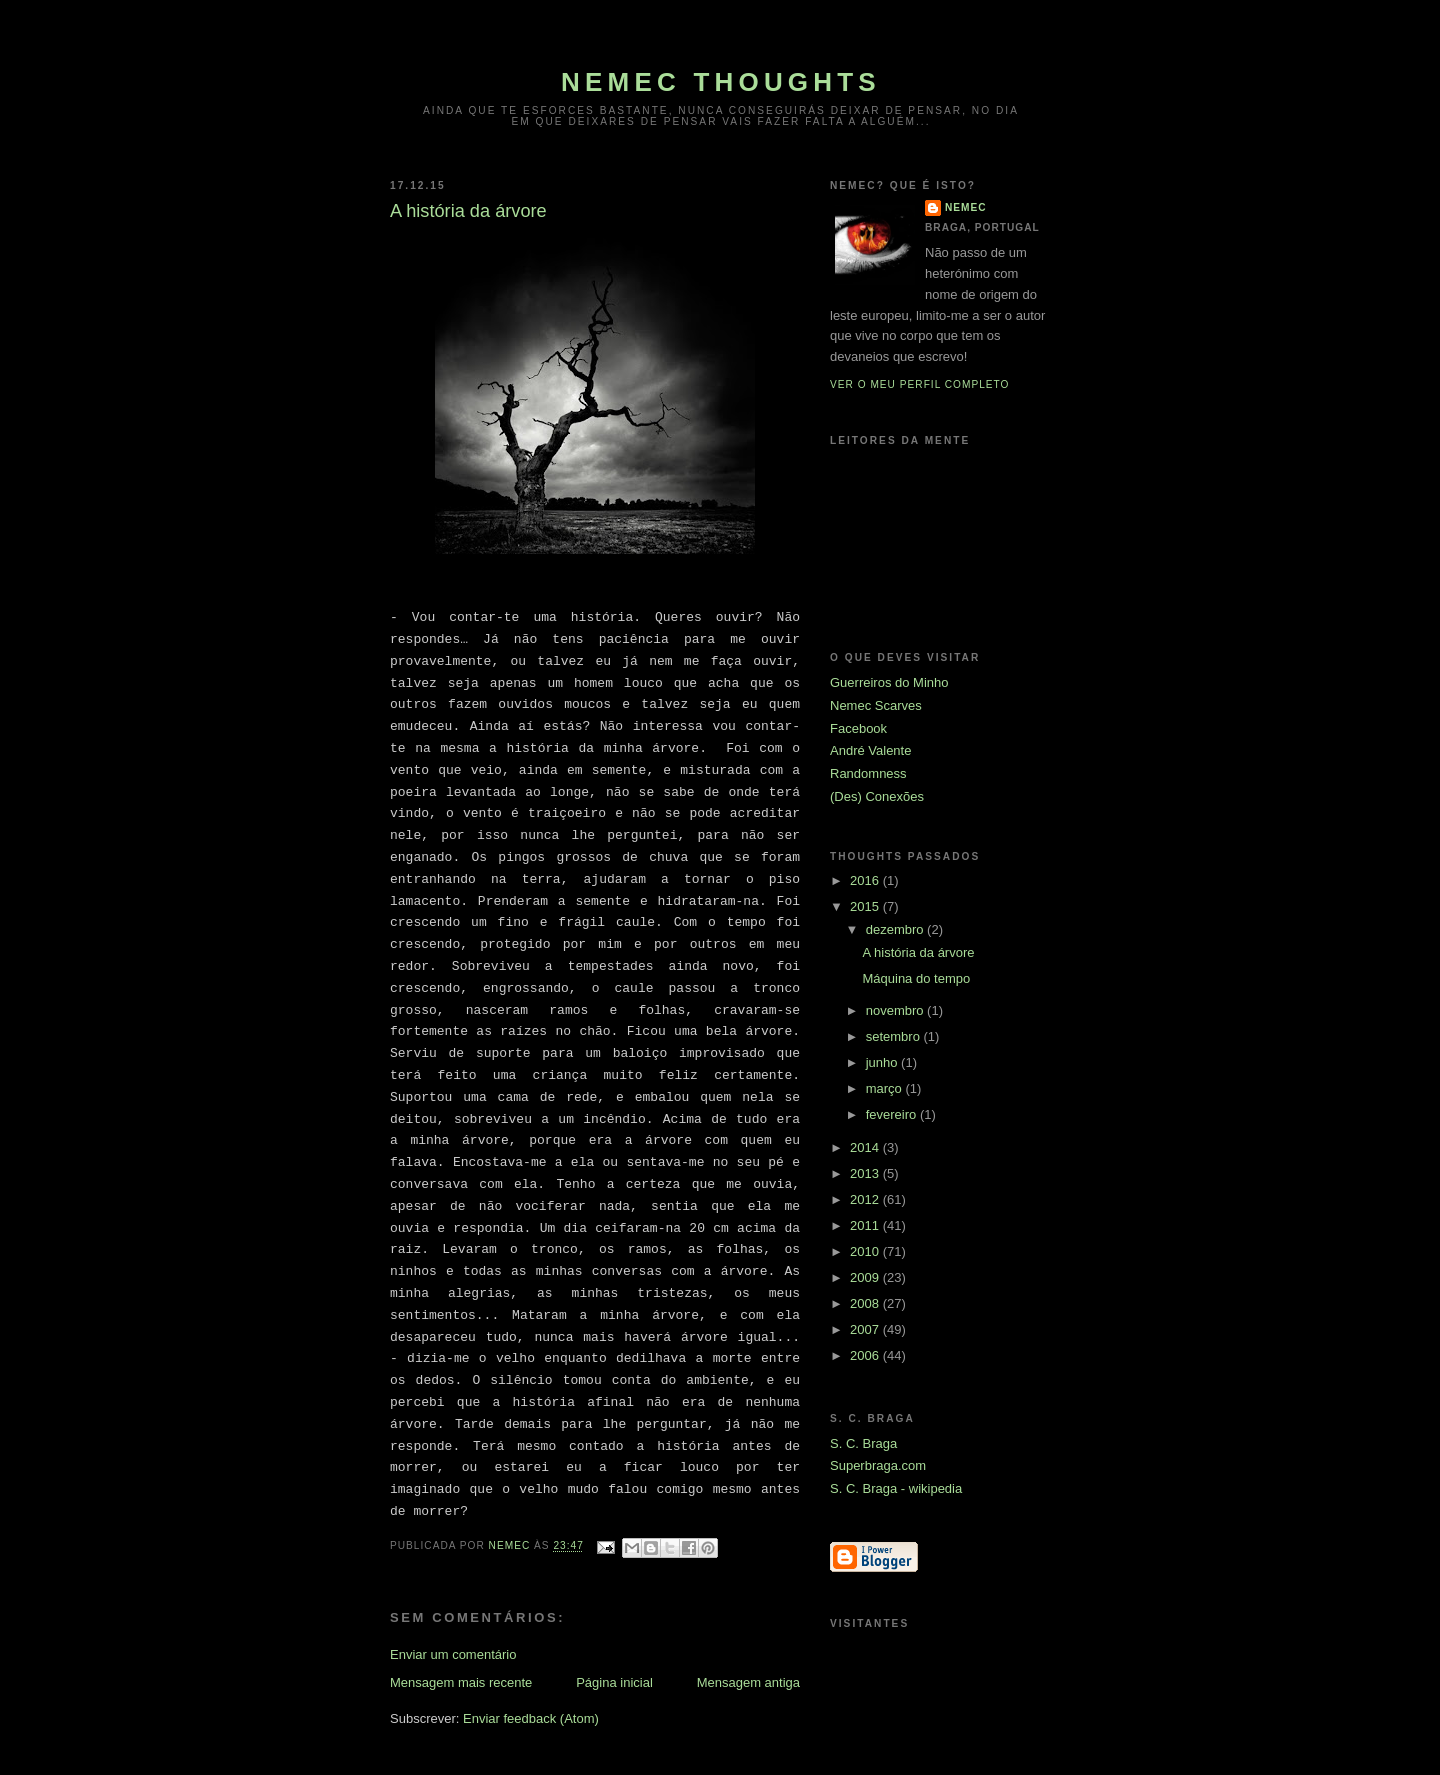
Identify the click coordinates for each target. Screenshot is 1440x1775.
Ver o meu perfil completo (920, 384)
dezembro (896, 929)
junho (883, 1062)
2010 (866, 1251)
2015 (866, 906)
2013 (866, 1173)
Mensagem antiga (748, 1682)
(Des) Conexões (877, 796)
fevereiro (893, 1114)
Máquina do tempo (916, 978)
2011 (866, 1225)
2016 (866, 880)
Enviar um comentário (453, 1654)
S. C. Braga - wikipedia (896, 1488)
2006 (866, 1355)
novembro (896, 1010)
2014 (866, 1147)
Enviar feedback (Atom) (531, 1718)
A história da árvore (918, 952)
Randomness (868, 773)
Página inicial (614, 1682)
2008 (866, 1303)
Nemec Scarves (876, 705)
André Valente (870, 750)
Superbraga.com (878, 1465)
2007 (866, 1329)
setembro (895, 1036)
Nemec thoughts (721, 82)
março (886, 1088)
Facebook (858, 728)
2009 (866, 1277)
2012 (866, 1199)
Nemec (966, 207)
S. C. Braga (863, 1443)
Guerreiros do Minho (889, 682)
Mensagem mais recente (461, 1682)
